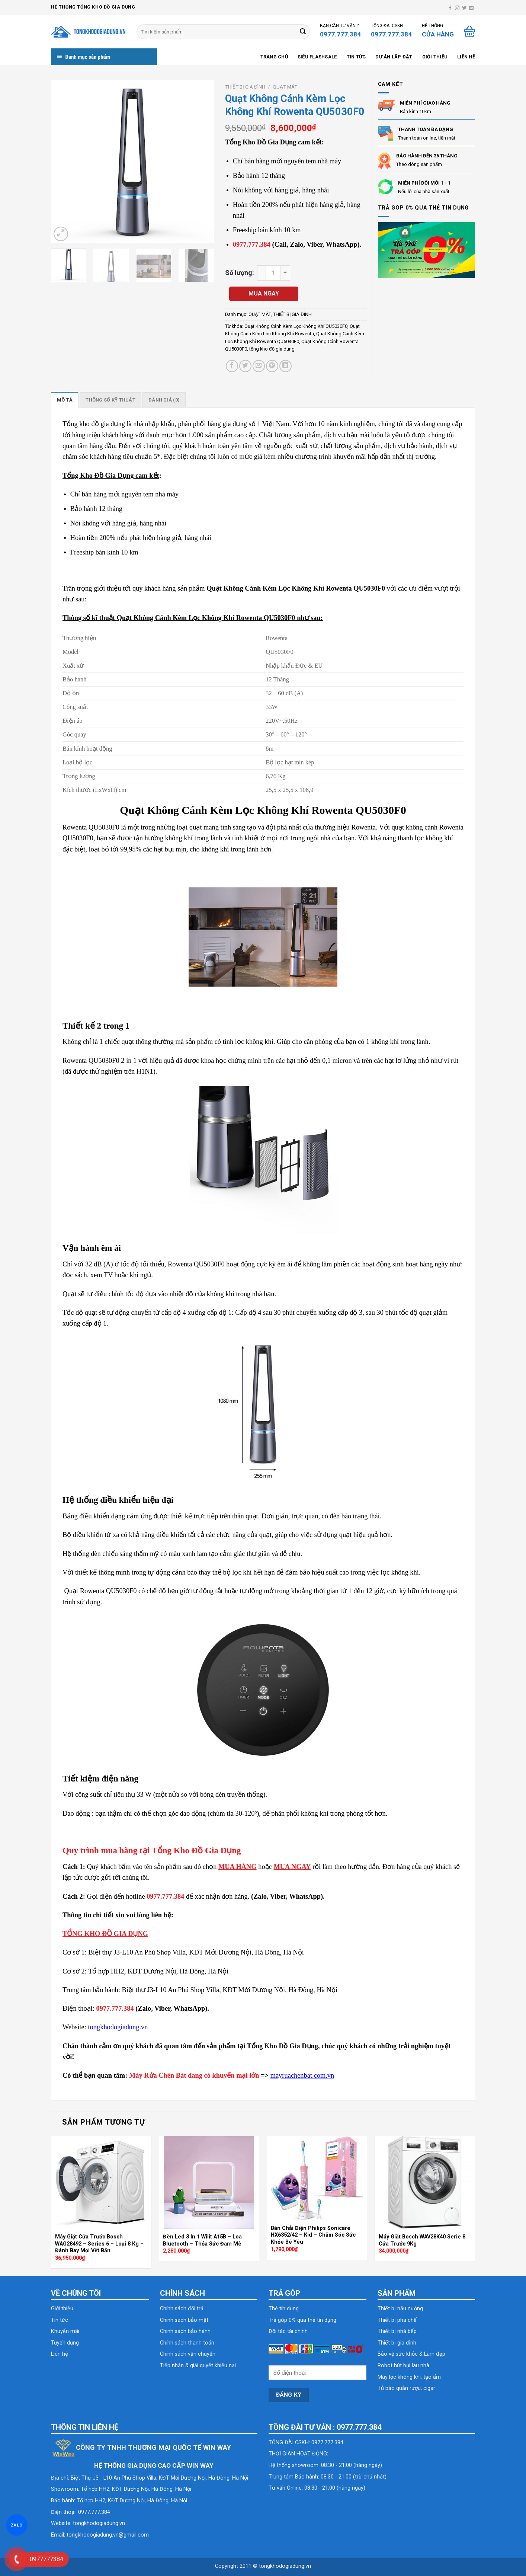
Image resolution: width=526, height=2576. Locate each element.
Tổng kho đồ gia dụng (93, 424)
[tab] (64, 400)
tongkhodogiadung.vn (99, 2523)
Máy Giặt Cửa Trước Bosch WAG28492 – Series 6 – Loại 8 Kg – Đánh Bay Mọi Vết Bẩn (99, 2244)
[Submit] (302, 31)
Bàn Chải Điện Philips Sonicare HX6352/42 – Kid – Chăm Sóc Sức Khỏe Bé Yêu (313, 2235)
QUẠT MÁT (285, 87)
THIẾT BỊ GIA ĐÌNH (245, 87)
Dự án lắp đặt (393, 57)
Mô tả (65, 400)
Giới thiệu (435, 57)
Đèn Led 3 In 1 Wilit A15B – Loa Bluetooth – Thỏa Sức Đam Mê (202, 2240)
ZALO (16, 2524)
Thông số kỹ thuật (110, 400)
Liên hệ (466, 57)
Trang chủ (274, 57)
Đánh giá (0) (164, 400)
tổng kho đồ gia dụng (272, 349)
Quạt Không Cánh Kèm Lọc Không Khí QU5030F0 (295, 326)
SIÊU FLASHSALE (317, 57)
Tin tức (356, 57)
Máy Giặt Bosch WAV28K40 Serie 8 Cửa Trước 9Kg (422, 2240)
